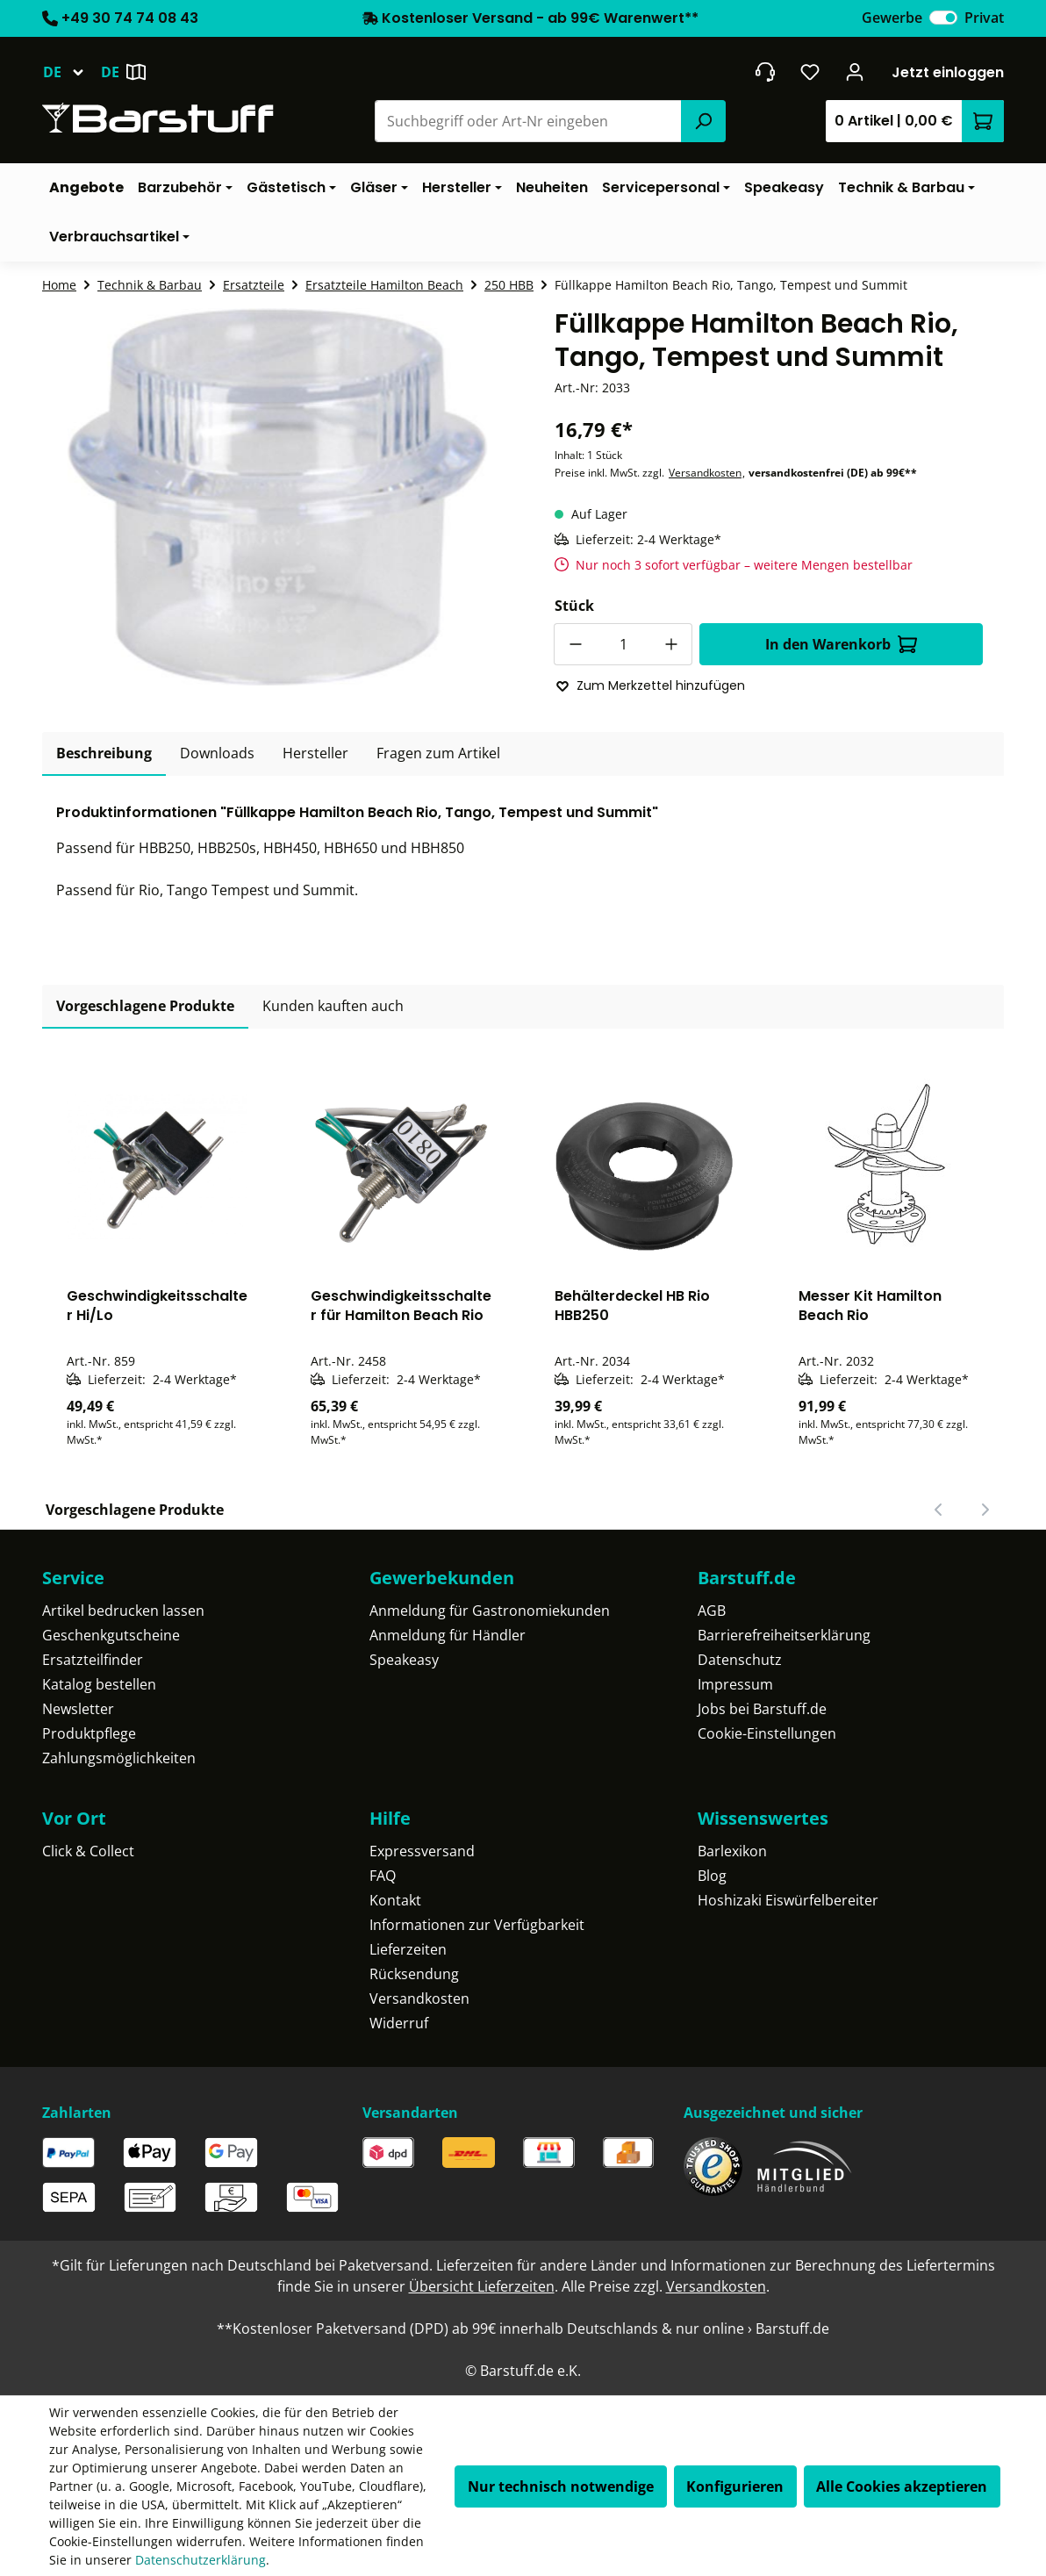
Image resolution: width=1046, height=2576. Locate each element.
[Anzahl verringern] (575, 644)
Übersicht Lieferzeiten (482, 2286)
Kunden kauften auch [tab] (333, 1005)
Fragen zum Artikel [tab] (438, 753)
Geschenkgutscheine (111, 1635)
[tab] (104, 754)
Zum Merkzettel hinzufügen (650, 685)
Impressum (735, 1684)
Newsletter (78, 1709)
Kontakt (395, 1900)
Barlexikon (732, 1851)
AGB (712, 1610)
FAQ (382, 1875)
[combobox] (529, 121)
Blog (712, 1875)
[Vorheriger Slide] (939, 1509)
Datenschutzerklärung (200, 2559)
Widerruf (398, 2023)
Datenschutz (740, 1659)
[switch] (943, 18)
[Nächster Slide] (984, 1509)
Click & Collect (88, 1851)
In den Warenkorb (841, 644)
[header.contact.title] (764, 72)
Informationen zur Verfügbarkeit (476, 1924)
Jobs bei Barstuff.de (762, 1709)
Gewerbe (892, 17)
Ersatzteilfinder (92, 1659)
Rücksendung (414, 1974)
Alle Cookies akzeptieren (901, 2486)
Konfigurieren (735, 2486)
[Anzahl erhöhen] (671, 644)
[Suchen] (703, 121)
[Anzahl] (623, 644)
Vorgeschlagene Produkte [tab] (145, 1005)
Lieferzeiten (408, 1949)
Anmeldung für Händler (447, 1635)
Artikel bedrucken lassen (123, 1610)
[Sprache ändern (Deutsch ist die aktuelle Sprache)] (71, 72)
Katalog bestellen (99, 1684)
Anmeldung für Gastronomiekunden (489, 1610)
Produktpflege (89, 1733)
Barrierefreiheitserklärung (784, 1635)
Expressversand (422, 1851)
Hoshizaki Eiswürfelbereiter (788, 1900)
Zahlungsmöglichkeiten (119, 1758)
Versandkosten (705, 472)
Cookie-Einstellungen (767, 1733)
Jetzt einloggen (948, 72)
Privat (984, 17)
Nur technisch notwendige (561, 2486)
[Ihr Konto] (855, 72)
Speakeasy (404, 1659)
